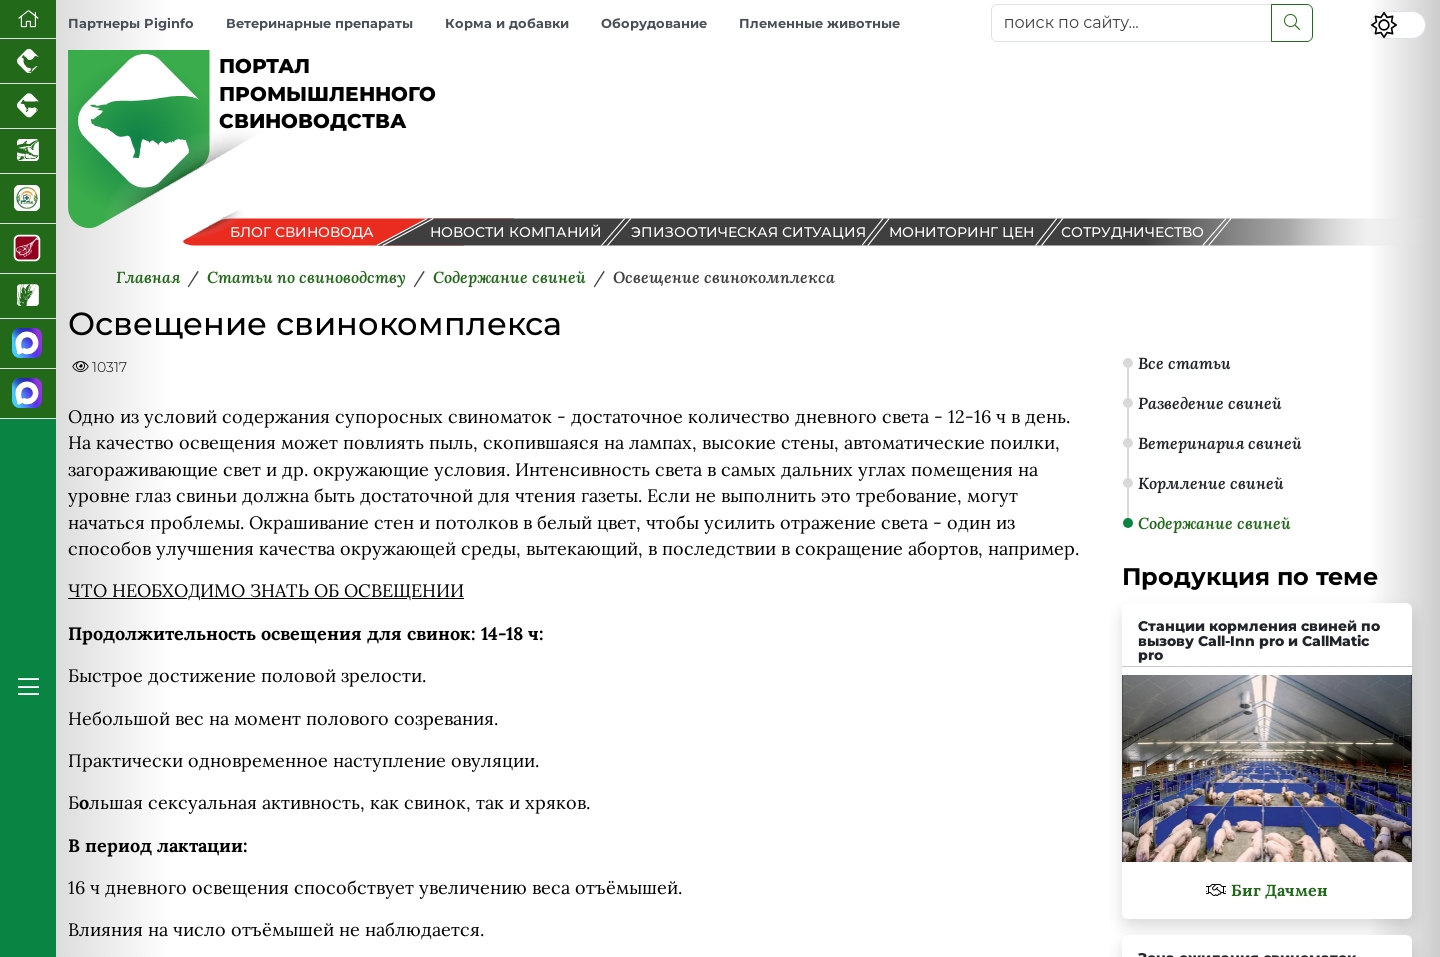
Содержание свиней (1214, 523)
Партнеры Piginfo (131, 23)
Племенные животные (819, 23)
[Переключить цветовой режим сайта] (1398, 25)
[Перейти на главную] (28, 19)
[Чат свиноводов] (28, 394)
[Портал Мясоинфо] (28, 249)
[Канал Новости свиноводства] (28, 344)
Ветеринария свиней (1220, 443)
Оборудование (654, 23)
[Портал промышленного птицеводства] (28, 61)
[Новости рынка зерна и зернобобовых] (28, 296)
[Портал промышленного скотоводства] (28, 106)
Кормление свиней (1211, 483)
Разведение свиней (1210, 403)
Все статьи (1184, 363)
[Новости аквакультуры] (28, 151)
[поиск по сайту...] (1131, 23)
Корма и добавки (507, 23)
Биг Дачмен (1279, 890)
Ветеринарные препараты (319, 23)
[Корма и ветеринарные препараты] (28, 199)
